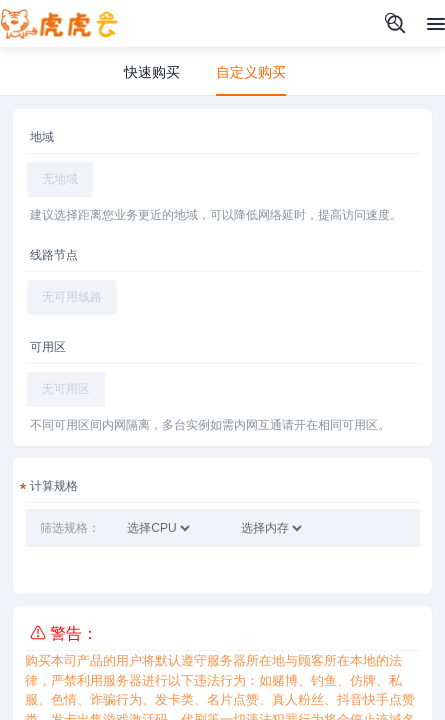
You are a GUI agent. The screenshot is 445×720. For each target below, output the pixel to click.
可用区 (48, 347)
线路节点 (54, 255)
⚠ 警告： (64, 633)
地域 (42, 137)
